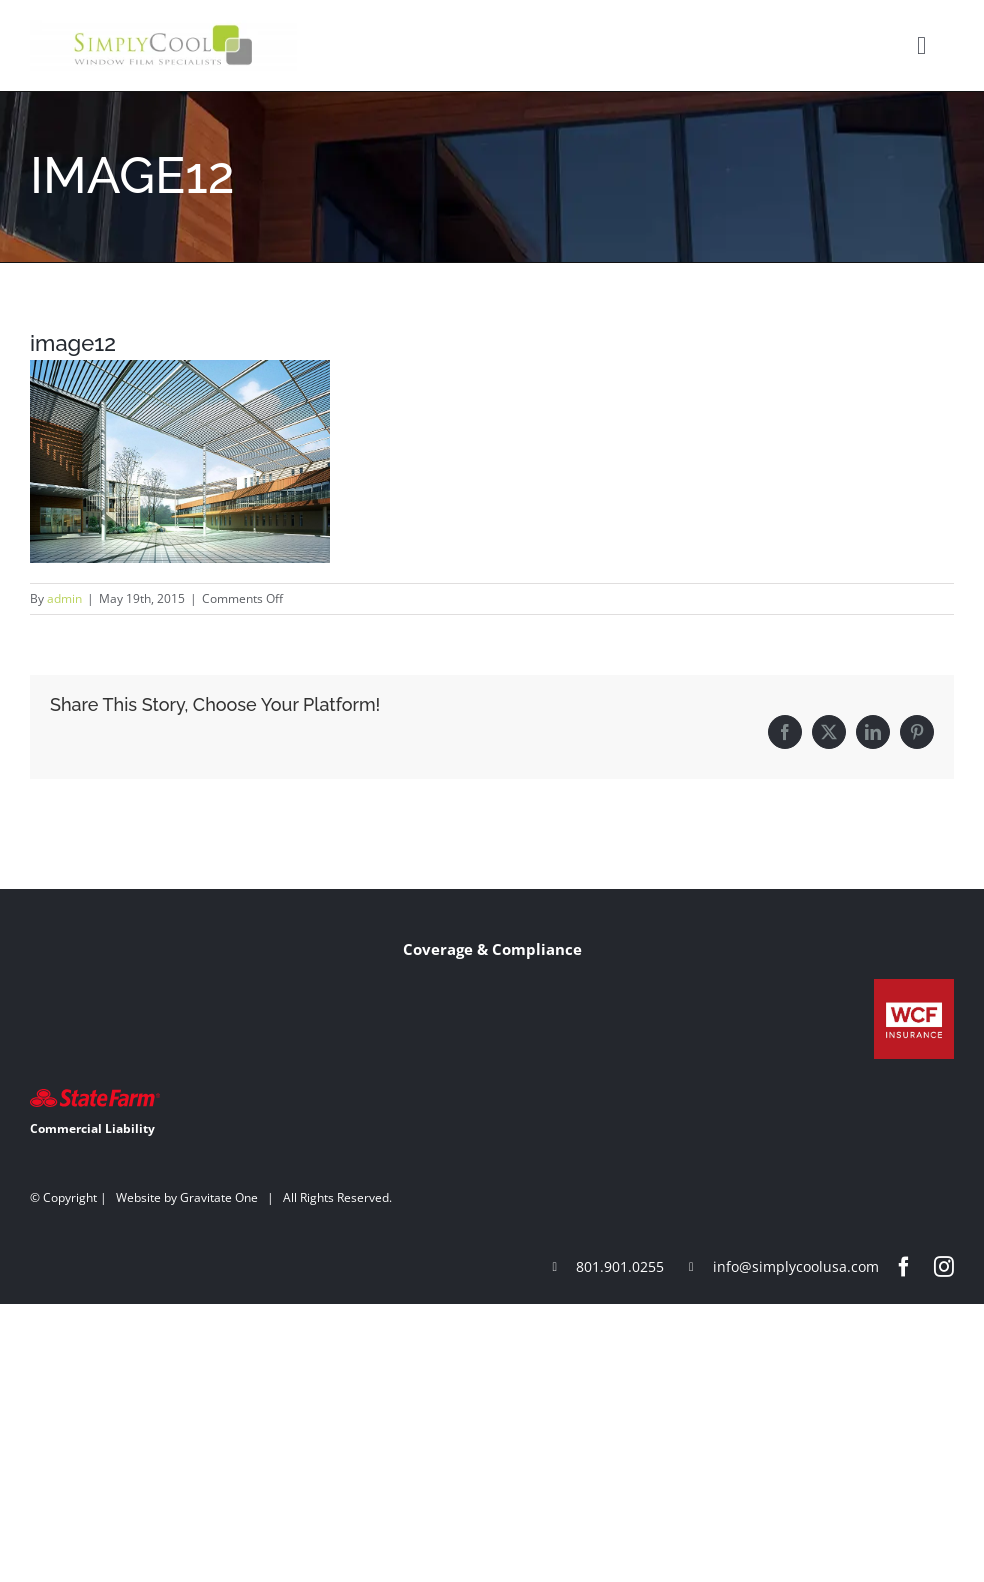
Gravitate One (219, 1197)
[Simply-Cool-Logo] (163, 27)
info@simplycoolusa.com (796, 1266)
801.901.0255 (620, 1266)
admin (64, 598)
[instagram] (944, 1267)
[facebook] (904, 1267)
